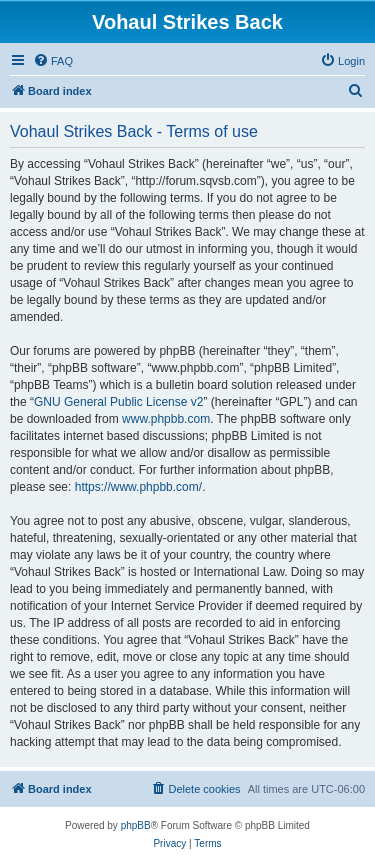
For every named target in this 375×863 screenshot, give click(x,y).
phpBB (136, 825)
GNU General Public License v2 (118, 402)
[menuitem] (53, 61)
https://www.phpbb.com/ (138, 487)
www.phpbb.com (166, 419)
